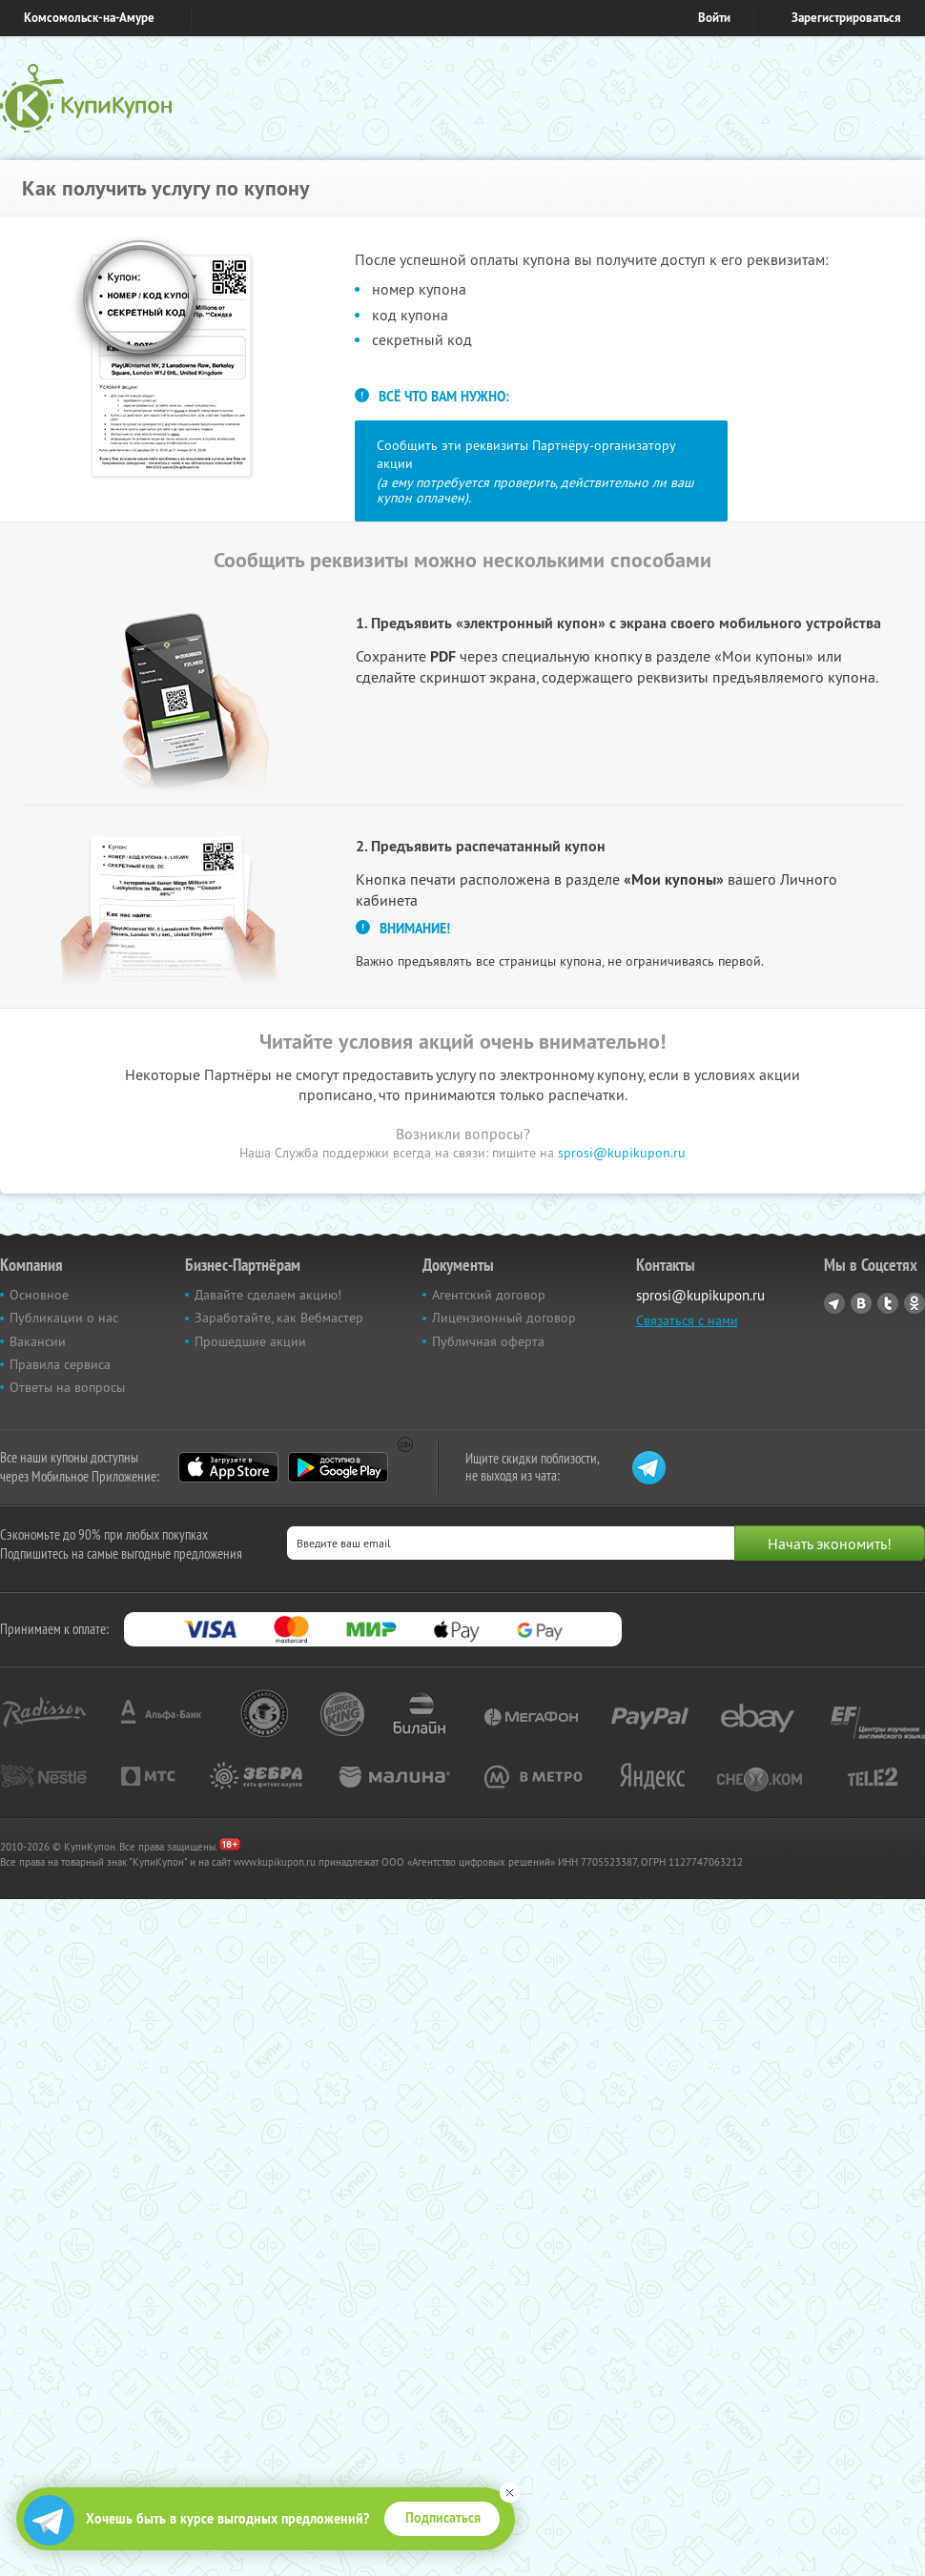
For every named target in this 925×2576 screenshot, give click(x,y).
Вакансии (38, 1341)
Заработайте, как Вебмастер (279, 1317)
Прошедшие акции (250, 1341)
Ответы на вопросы (67, 1387)
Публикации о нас (64, 1317)
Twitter (887, 1303)
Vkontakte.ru (861, 1303)
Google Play (338, 1467)
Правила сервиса (60, 1364)
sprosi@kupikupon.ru (622, 1152)
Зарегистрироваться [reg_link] (846, 18)
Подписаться (443, 2517)
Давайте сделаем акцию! (268, 1294)
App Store (228, 1467)
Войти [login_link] (714, 18)
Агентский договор (488, 1294)
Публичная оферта (488, 1341)
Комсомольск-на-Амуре (89, 18)
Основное (39, 1294)
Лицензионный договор (504, 1317)
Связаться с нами (687, 1320)
